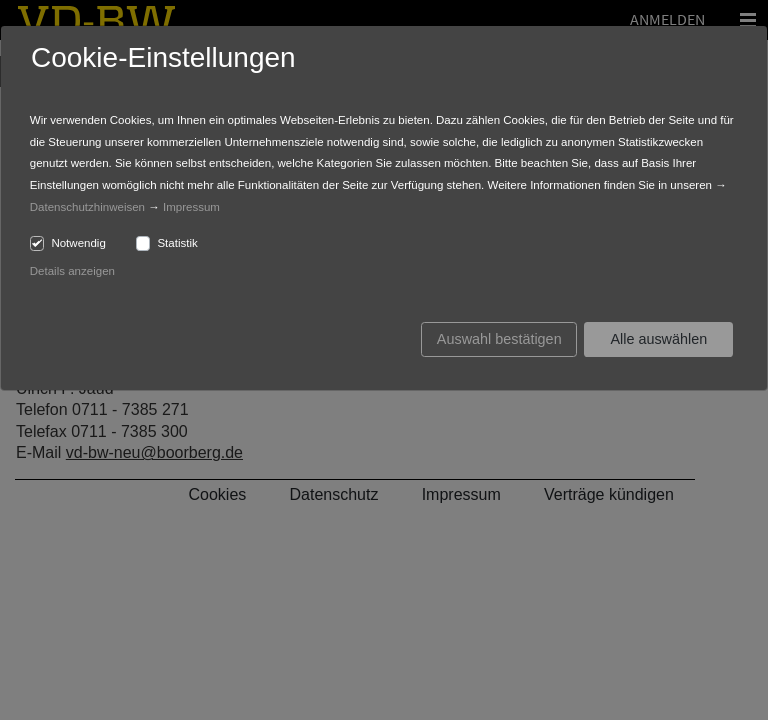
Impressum (191, 207)
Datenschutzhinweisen (87, 207)
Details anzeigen (72, 271)
